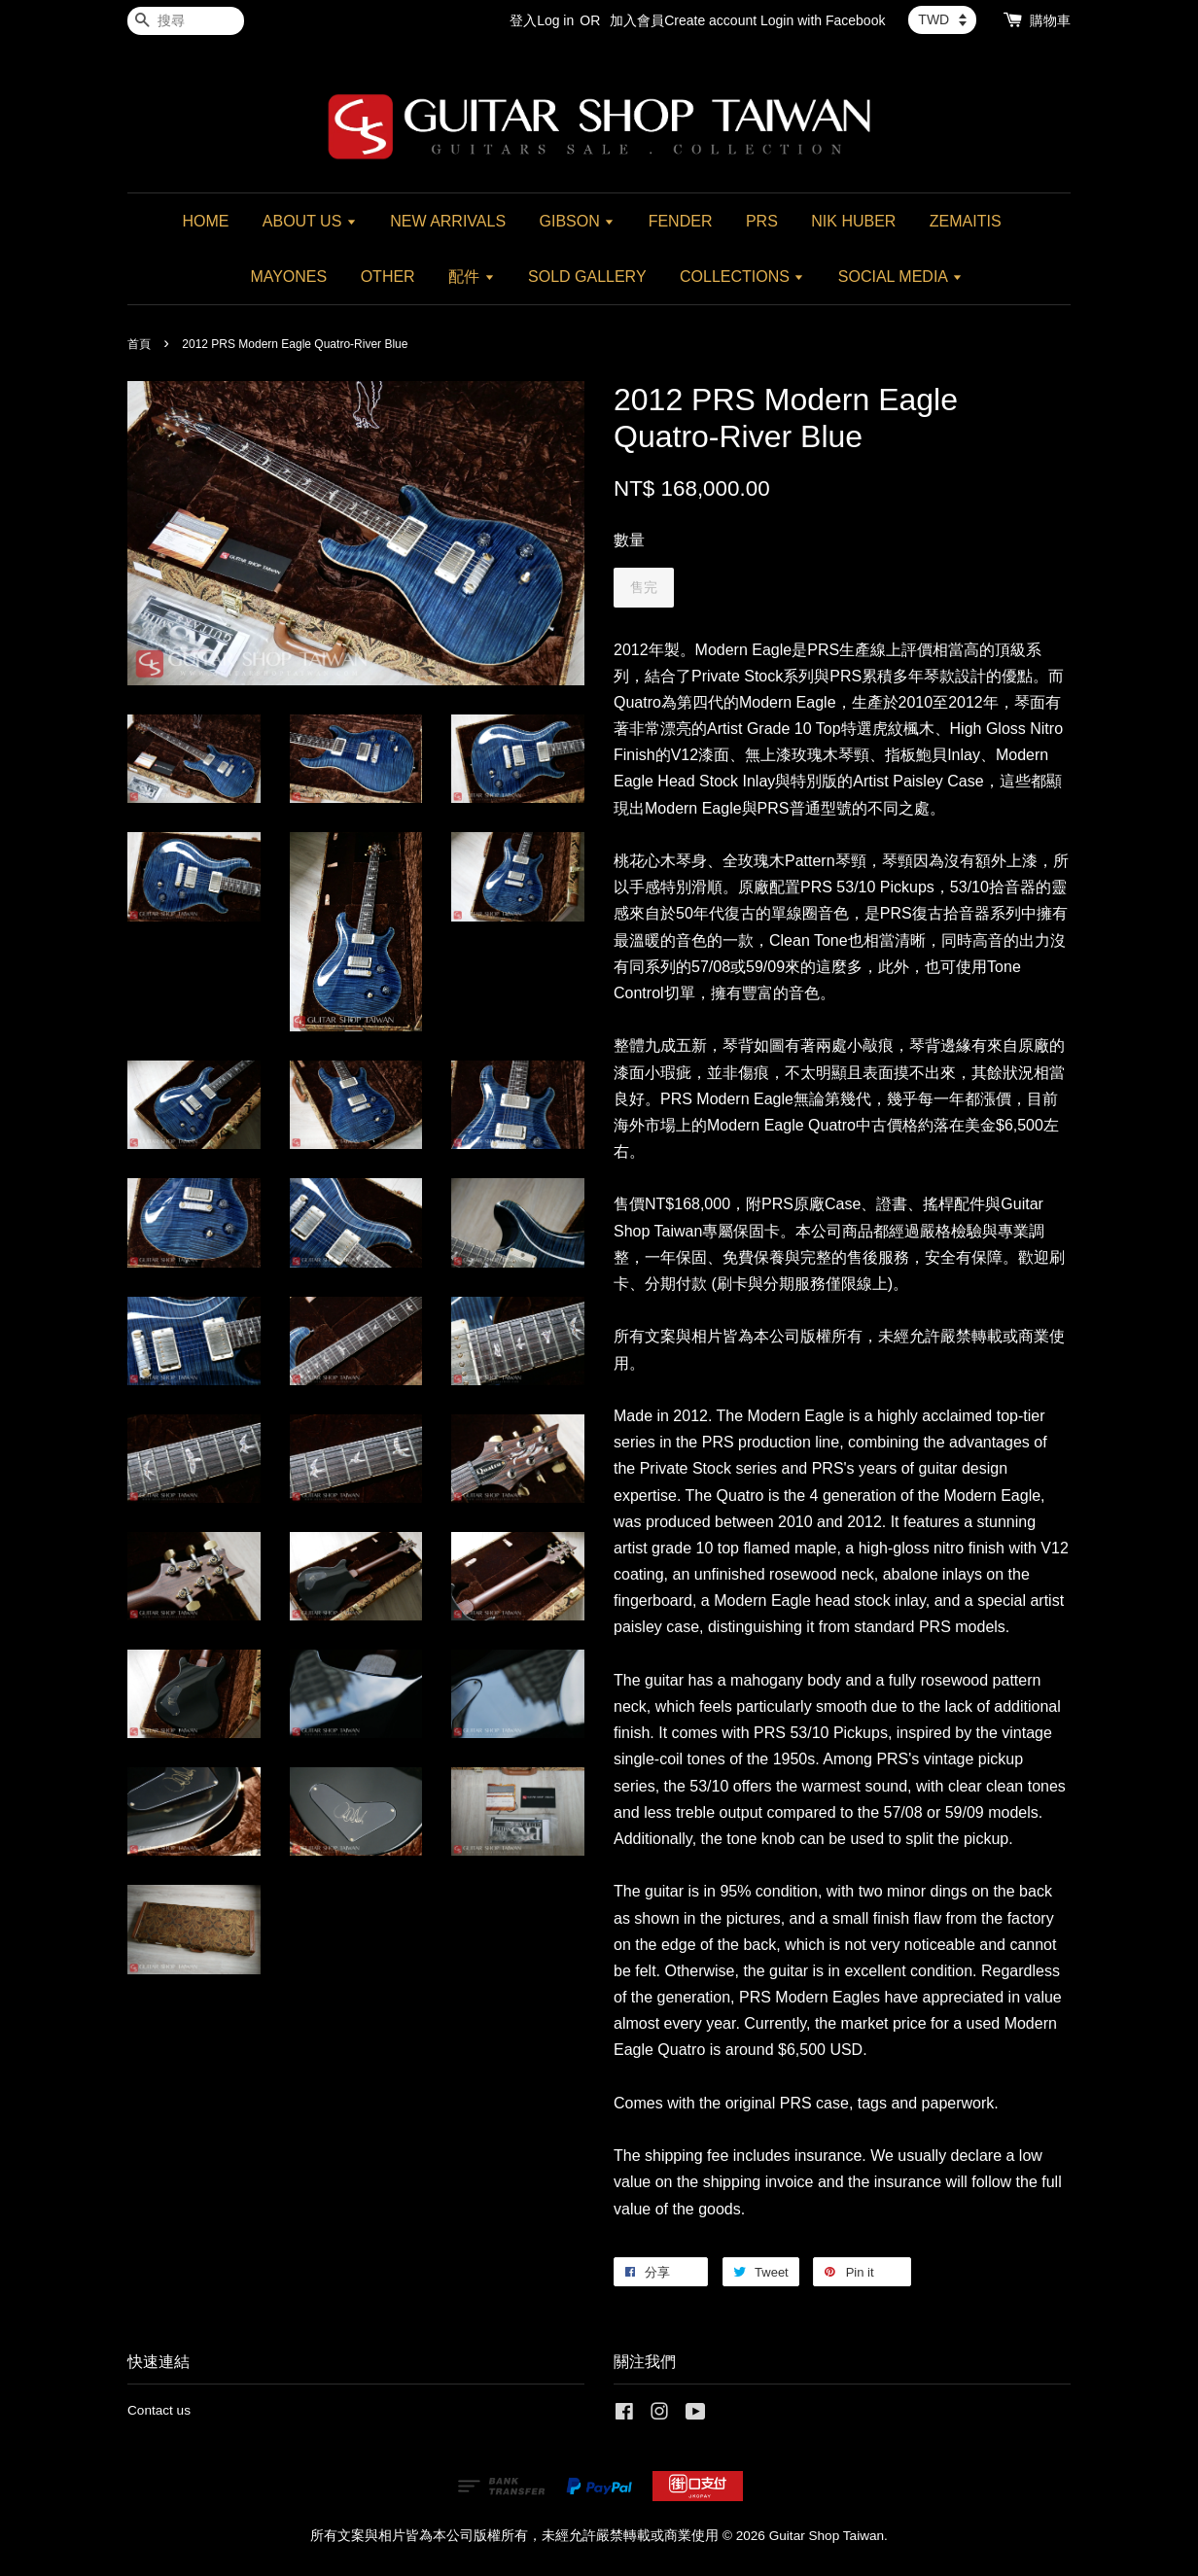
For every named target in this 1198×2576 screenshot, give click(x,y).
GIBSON (578, 221)
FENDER (681, 221)
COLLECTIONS (742, 276)
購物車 (1050, 20)
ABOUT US (310, 221)
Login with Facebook (822, 20)
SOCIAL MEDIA (900, 276)
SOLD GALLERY (587, 276)
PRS (762, 221)
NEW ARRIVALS (448, 221)
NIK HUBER (853, 221)
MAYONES (288, 276)
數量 (629, 540)
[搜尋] (185, 21)
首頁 (139, 344)
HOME (205, 221)
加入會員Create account (683, 20)
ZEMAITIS (966, 221)
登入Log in (542, 20)
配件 (471, 276)
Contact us (159, 2410)
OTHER (388, 276)
